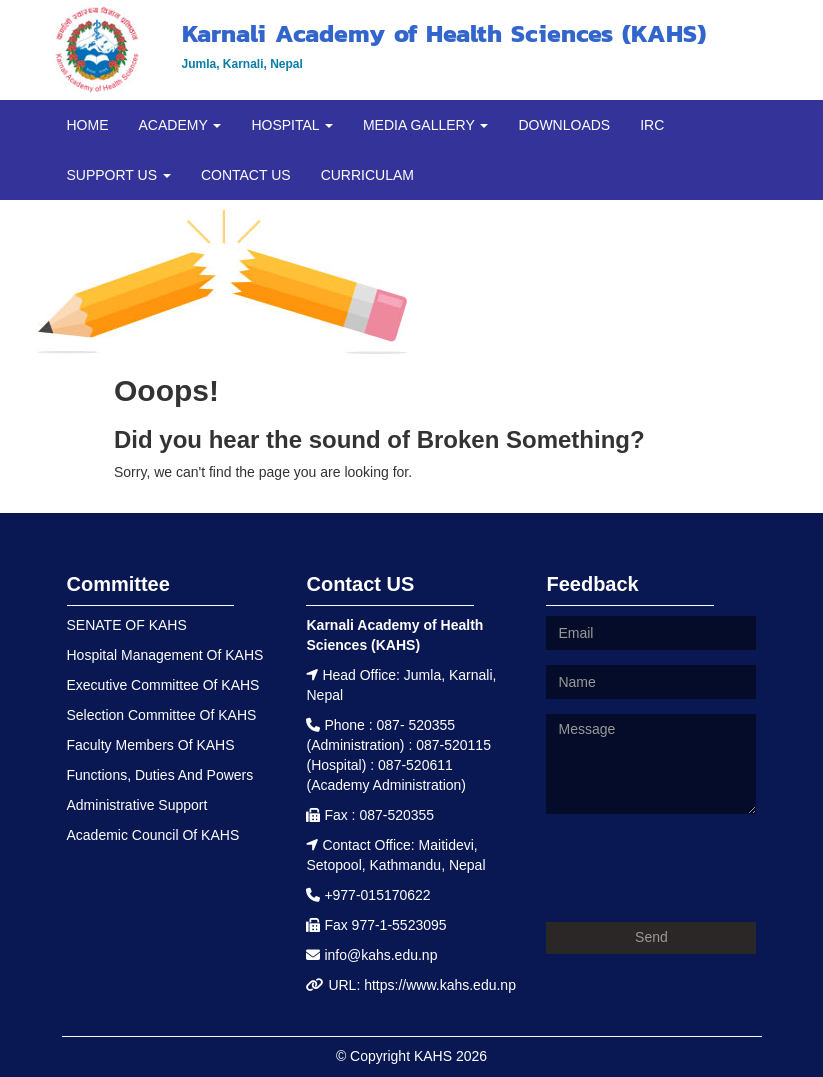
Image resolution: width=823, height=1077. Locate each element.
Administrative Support (137, 805)
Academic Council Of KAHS (153, 835)
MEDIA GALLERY (425, 125)
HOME (88, 125)
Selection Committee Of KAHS (162, 715)
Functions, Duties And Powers (160, 775)
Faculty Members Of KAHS (151, 745)
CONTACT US (246, 175)
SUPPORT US (119, 175)
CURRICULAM (367, 175)
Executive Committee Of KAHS (163, 685)
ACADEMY (180, 125)
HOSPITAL (292, 125)
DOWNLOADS (564, 125)
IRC (652, 125)
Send (651, 937)
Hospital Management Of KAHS (165, 655)
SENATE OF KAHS (127, 625)
